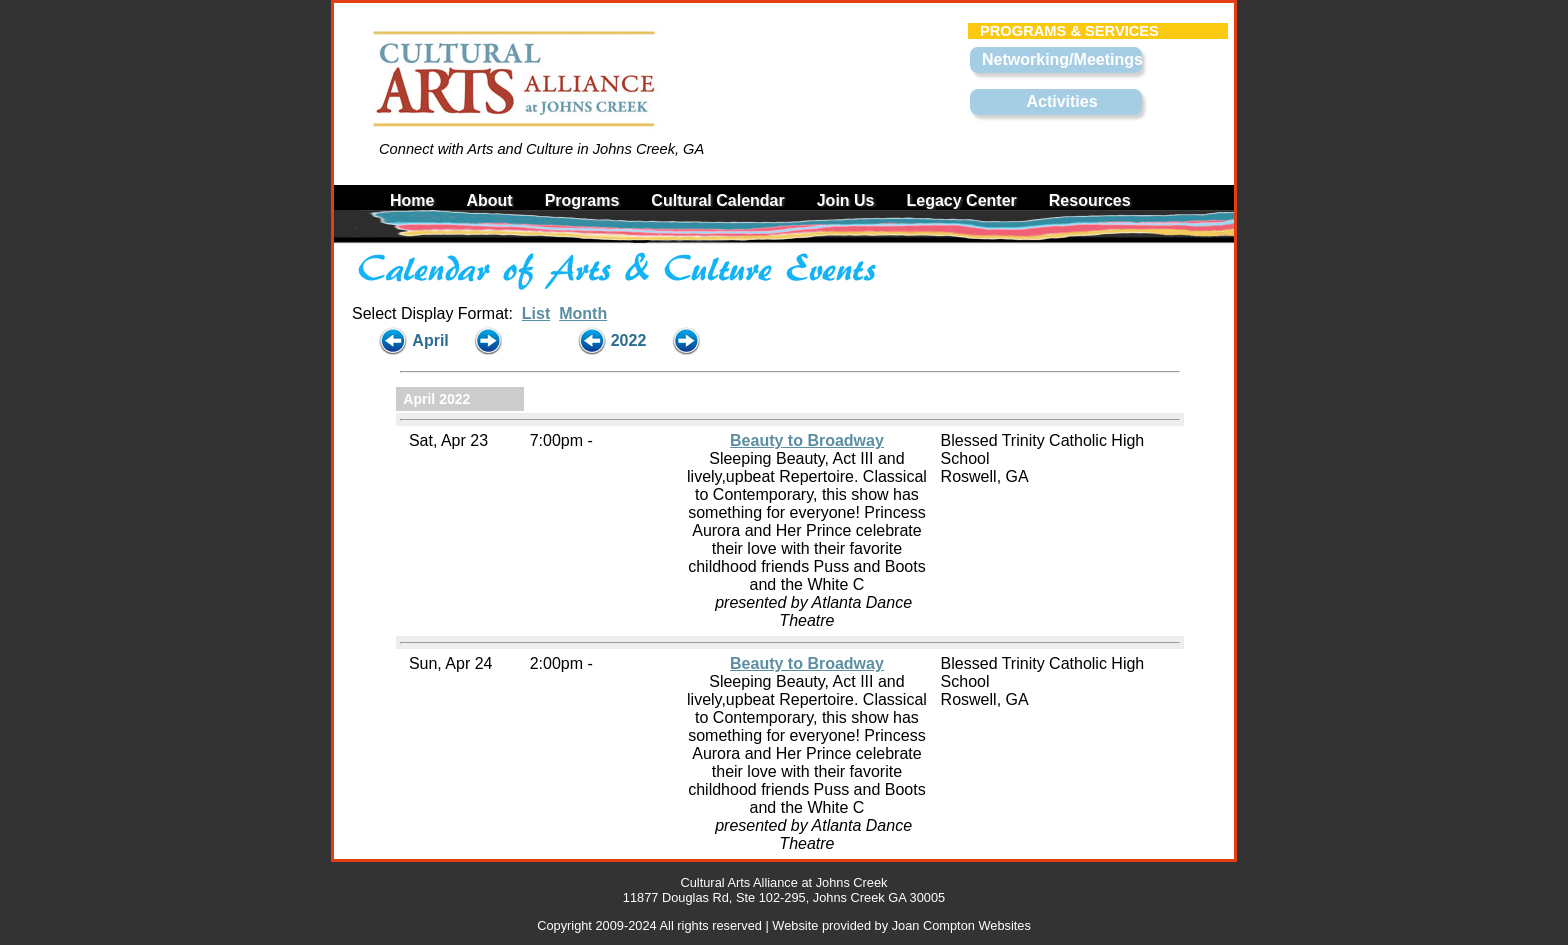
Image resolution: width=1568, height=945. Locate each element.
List (536, 313)
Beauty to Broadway (807, 440)
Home (412, 200)
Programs (582, 200)
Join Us (846, 200)
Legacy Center (962, 200)
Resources (1090, 200)
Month (583, 313)
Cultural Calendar (717, 200)
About (489, 200)
